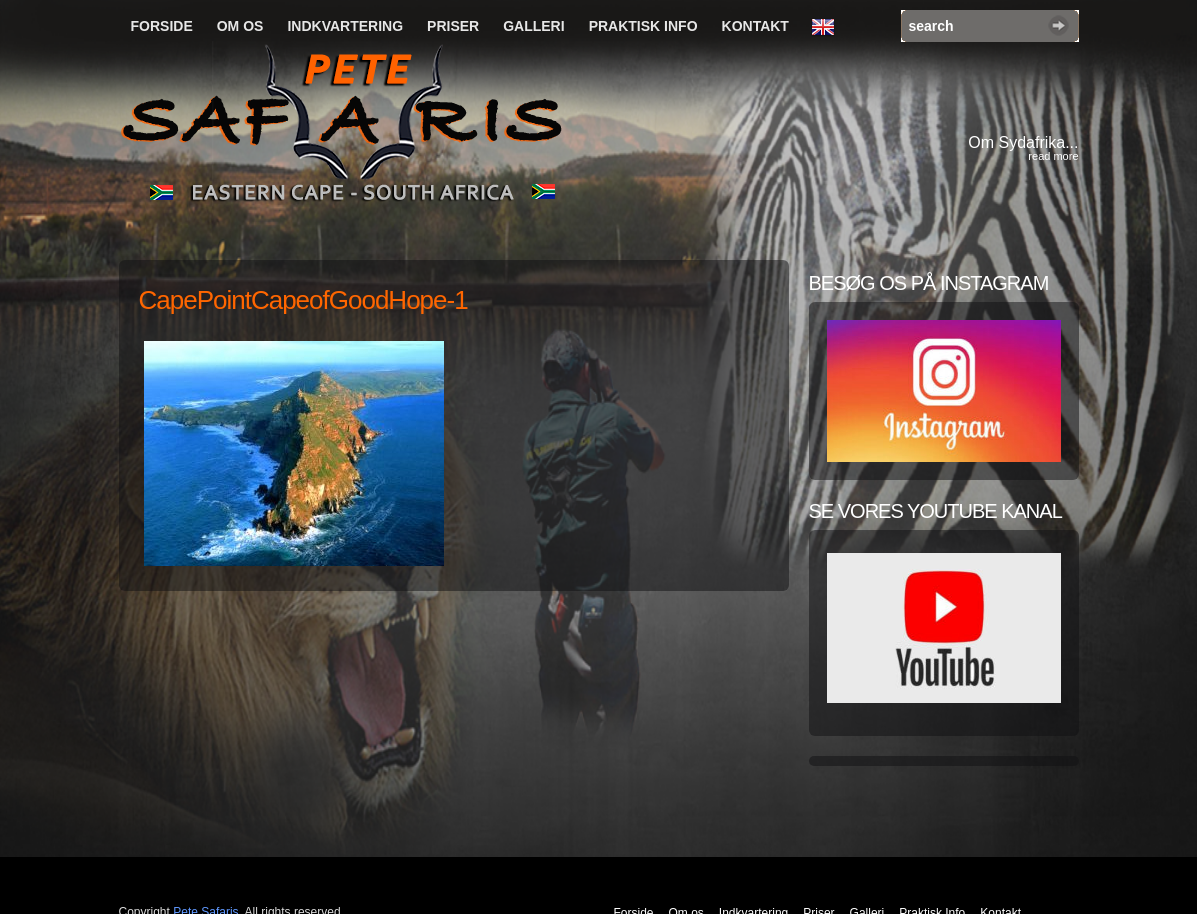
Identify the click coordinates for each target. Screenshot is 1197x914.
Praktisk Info (643, 26)
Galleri (533, 26)
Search (1058, 25)
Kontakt (755, 26)
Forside (162, 26)
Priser (453, 26)
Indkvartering (345, 26)
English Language (828, 28)
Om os (240, 26)
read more (1053, 156)
